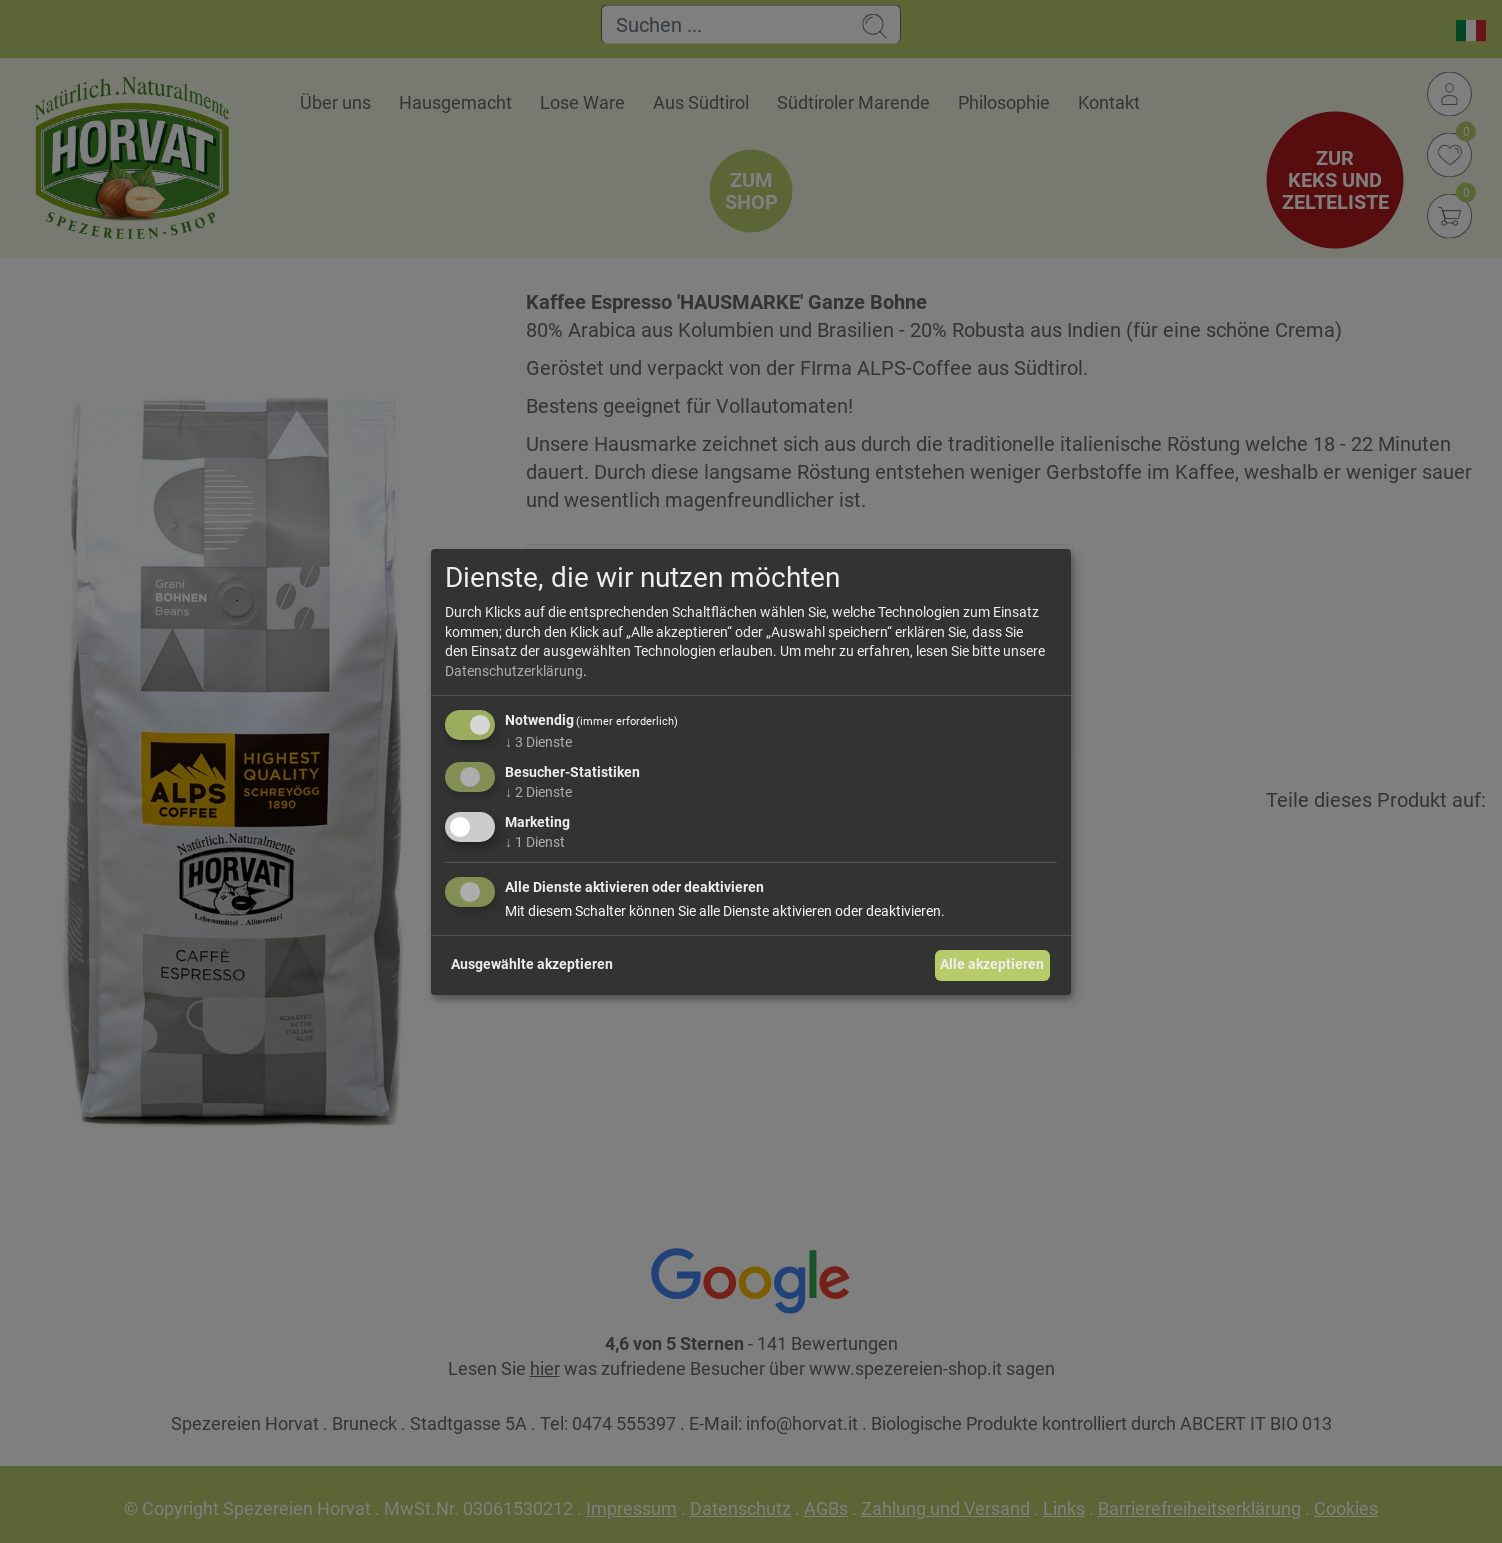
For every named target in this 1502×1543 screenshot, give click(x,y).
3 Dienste (538, 742)
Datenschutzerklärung (514, 671)
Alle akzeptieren (992, 964)
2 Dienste (538, 792)
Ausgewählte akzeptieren (532, 964)
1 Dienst (535, 842)
